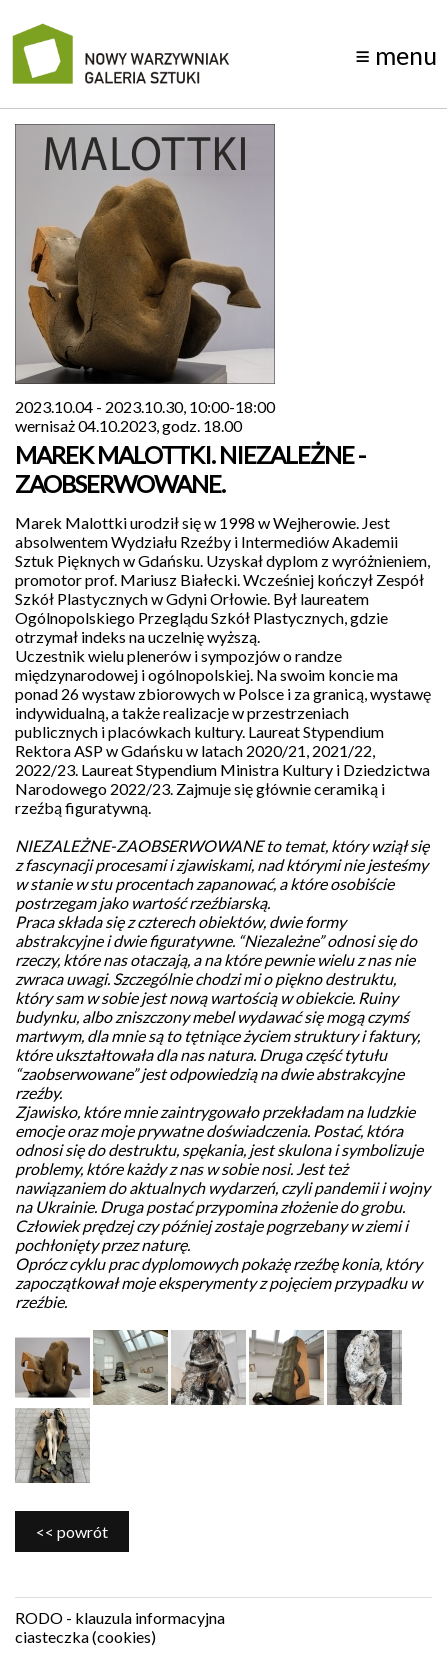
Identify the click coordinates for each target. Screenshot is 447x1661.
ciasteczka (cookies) (85, 1636)
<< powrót (72, 1531)
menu (396, 55)
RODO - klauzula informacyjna (120, 1617)
